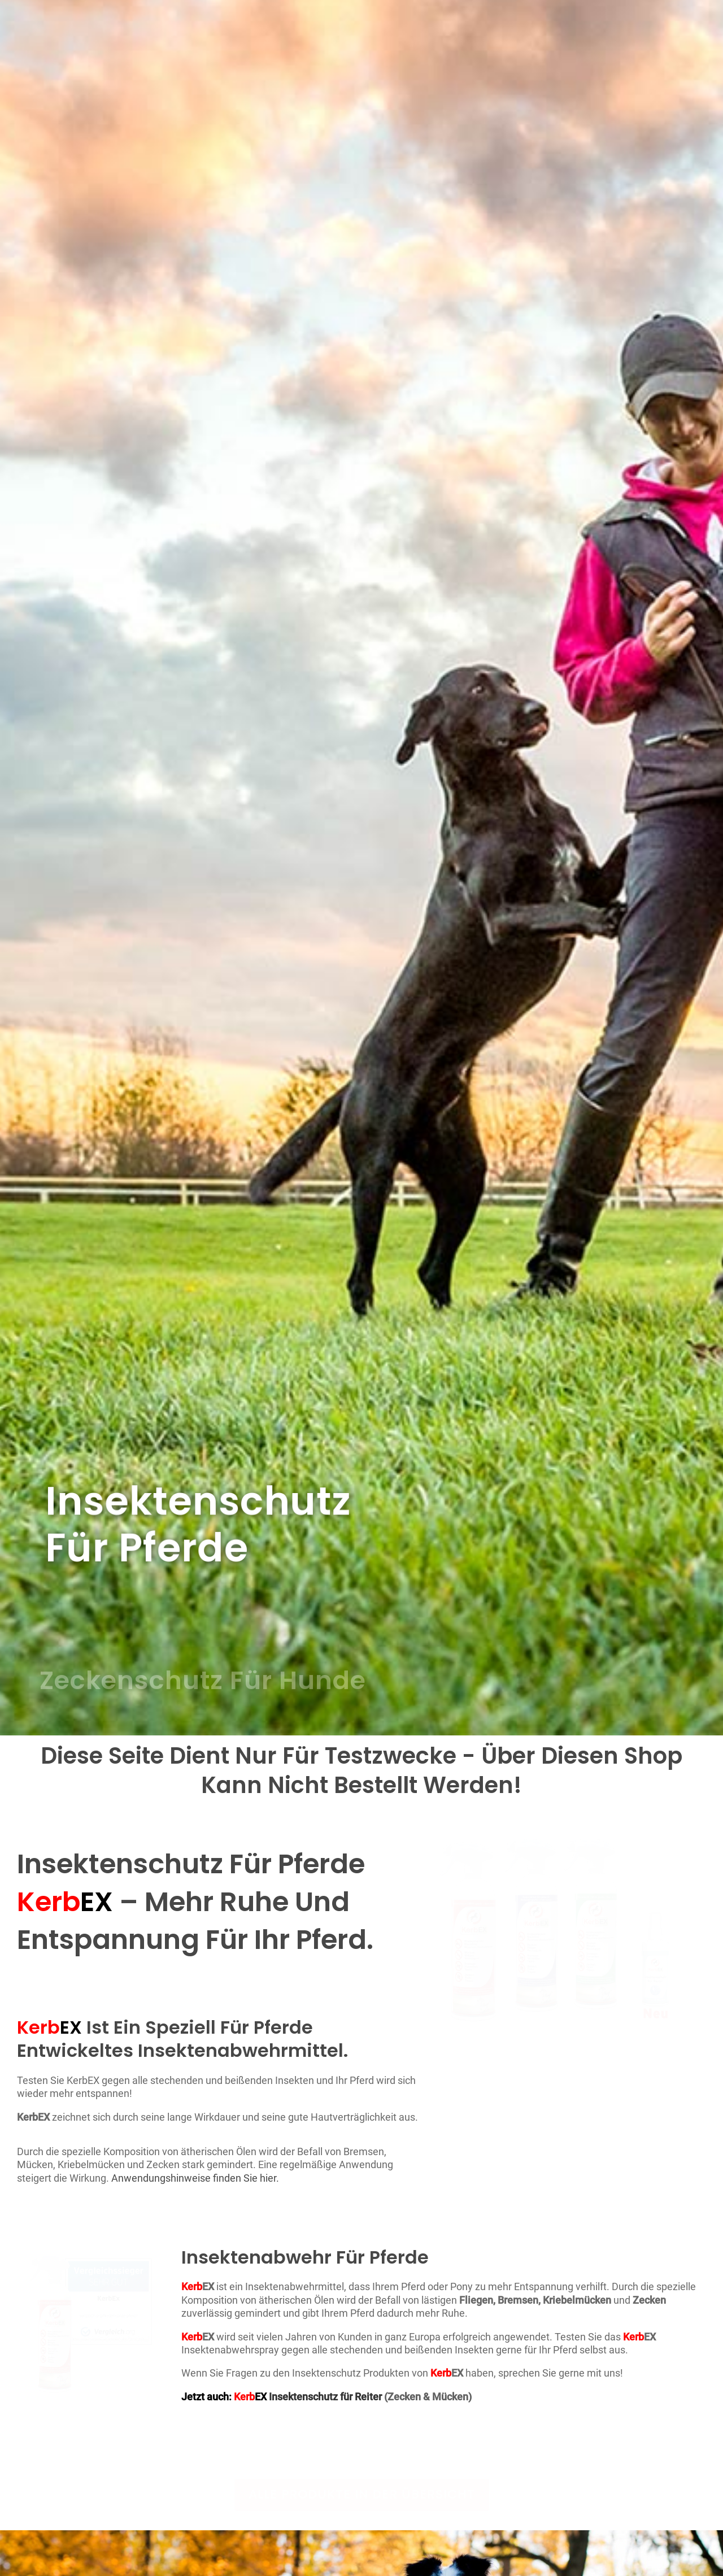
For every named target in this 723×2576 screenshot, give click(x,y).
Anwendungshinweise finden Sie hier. (195, 2178)
